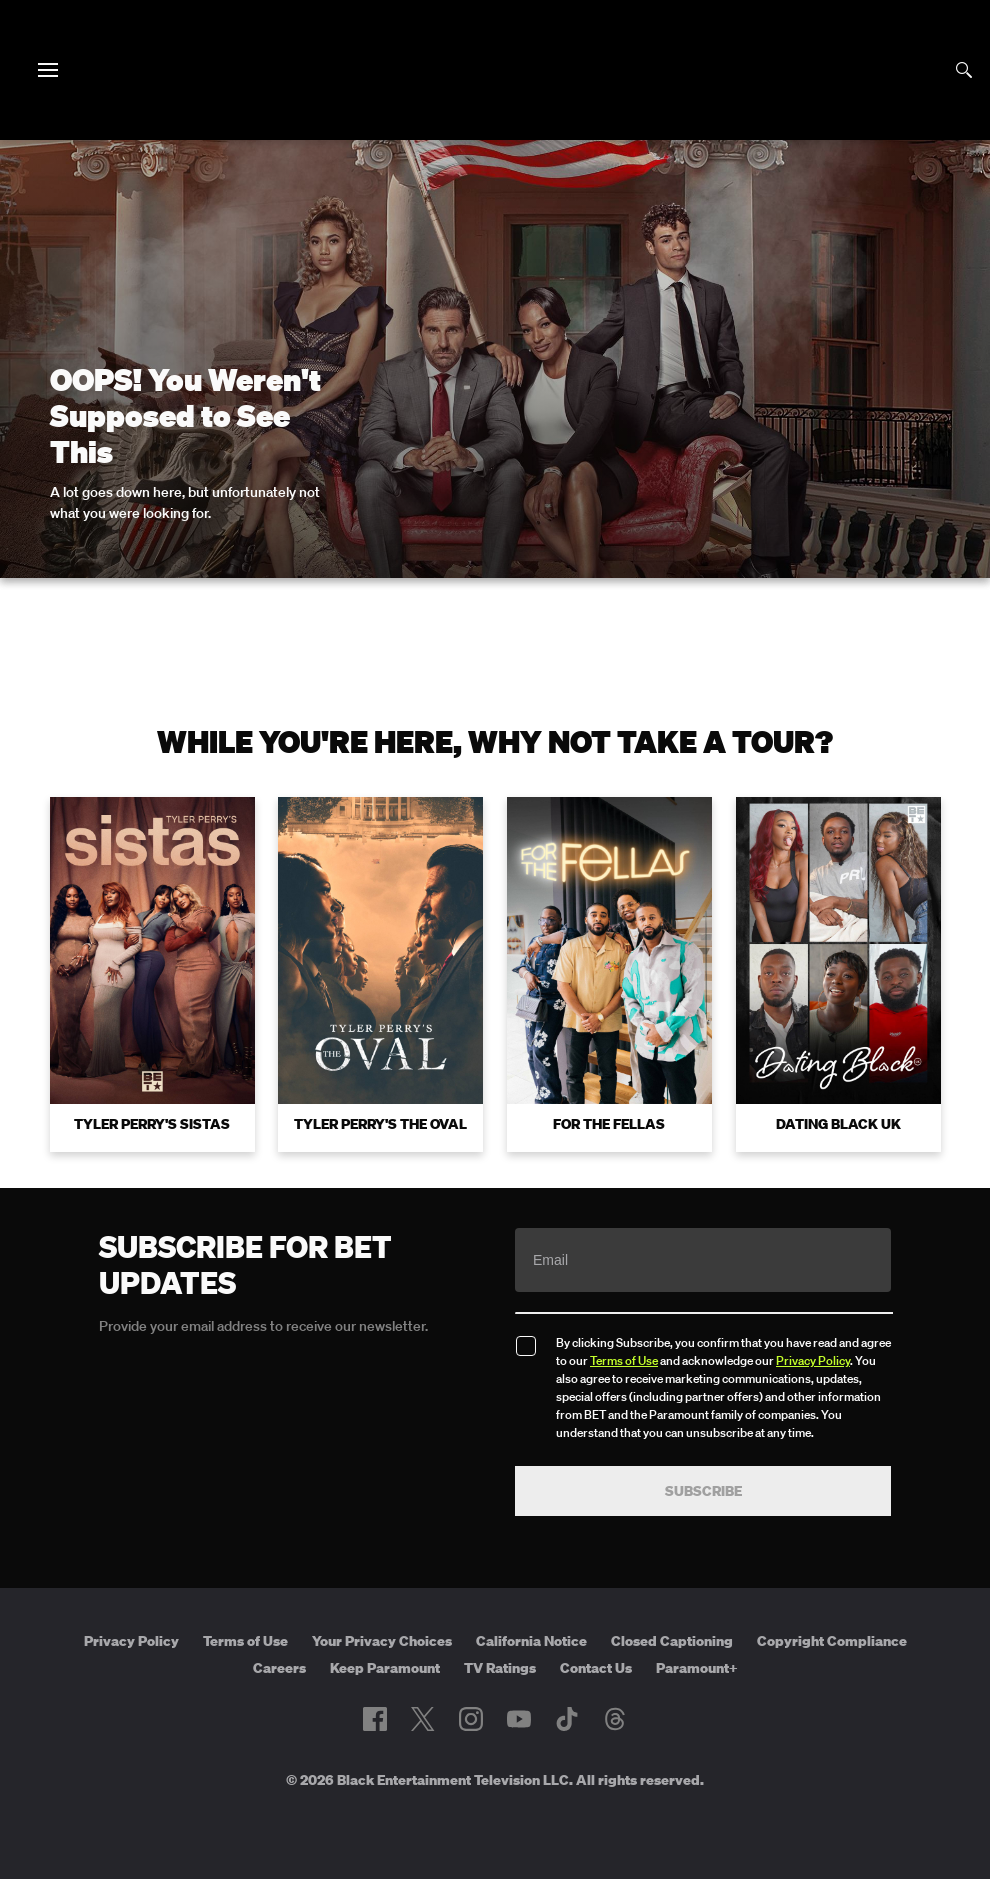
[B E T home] (495, 104)
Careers (279, 1668)
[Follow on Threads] (615, 1719)
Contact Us (596, 1668)
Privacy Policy (813, 1360)
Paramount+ (697, 1668)
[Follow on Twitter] (422, 1719)
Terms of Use (624, 1360)
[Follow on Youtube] (519, 1719)
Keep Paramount (385, 1668)
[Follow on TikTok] (567, 1719)
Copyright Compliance (832, 1641)
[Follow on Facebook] (375, 1719)
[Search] (964, 70)
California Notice (531, 1641)
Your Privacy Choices (382, 1641)
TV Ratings (500, 1668)
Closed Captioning (672, 1641)
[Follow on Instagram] (471, 1719)
